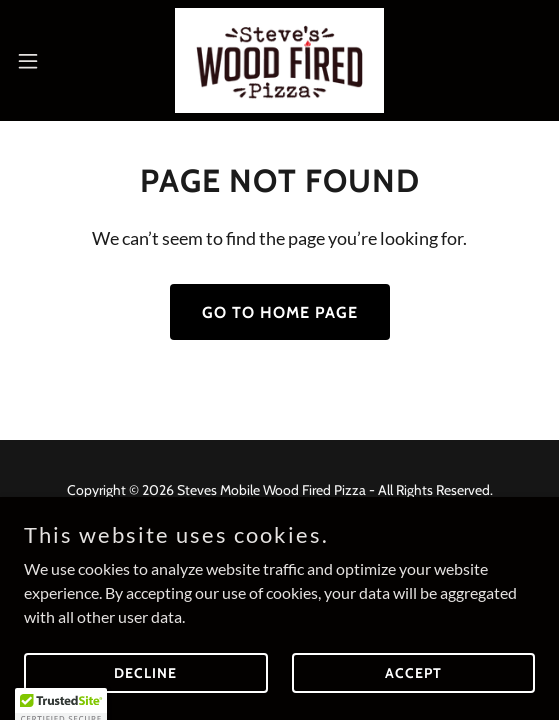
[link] (279, 60)
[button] (48, 61)
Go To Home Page (280, 312)
